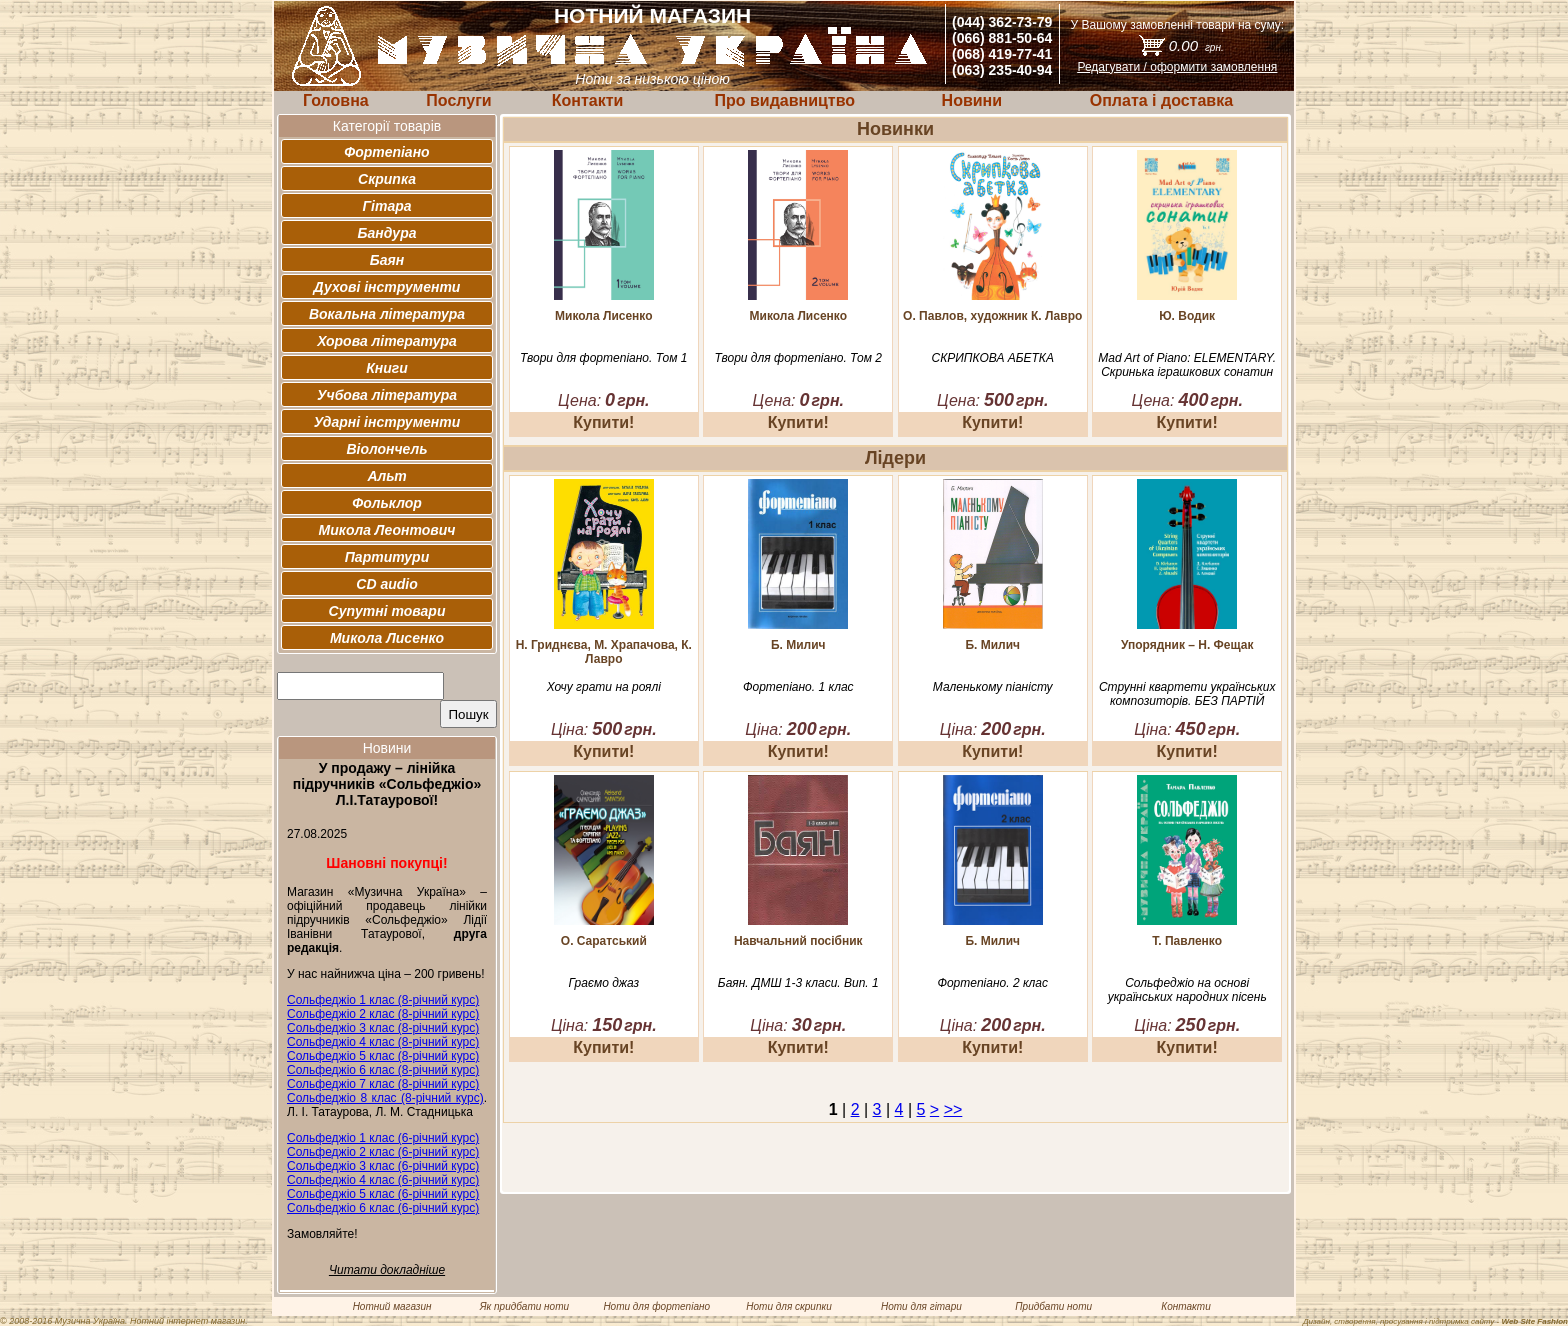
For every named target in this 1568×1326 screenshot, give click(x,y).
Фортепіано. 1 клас (798, 687)
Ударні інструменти (387, 422)
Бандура (387, 233)
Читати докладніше (387, 1270)
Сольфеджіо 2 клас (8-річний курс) (383, 1014)
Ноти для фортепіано (656, 1306)
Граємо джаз (604, 983)
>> (953, 1109)
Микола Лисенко (387, 638)
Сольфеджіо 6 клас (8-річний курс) (383, 1070)
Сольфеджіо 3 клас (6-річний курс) (383, 1166)
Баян (387, 260)
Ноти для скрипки (788, 1306)
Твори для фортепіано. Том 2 (798, 358)
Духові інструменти (387, 287)
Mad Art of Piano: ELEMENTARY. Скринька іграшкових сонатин (1187, 365)
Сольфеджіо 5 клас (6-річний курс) (383, 1194)
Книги (387, 368)
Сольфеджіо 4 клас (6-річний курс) (383, 1180)
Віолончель (386, 449)
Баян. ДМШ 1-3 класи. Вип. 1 (798, 983)
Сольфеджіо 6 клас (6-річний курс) (383, 1208)
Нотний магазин (392, 1306)
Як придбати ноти (524, 1306)
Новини (972, 100)
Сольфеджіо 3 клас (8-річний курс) (383, 1028)
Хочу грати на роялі (604, 687)
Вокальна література (387, 314)
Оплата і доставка (1161, 100)
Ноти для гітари (921, 1306)
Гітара (386, 206)
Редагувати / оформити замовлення (1177, 67)
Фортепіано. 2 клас (992, 983)
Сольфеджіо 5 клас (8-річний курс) (383, 1056)
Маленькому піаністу (993, 687)
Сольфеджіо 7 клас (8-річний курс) (383, 1084)
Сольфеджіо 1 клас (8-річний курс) (383, 1000)
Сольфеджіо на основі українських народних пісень (1187, 990)
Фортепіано (386, 152)
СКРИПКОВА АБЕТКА (992, 358)
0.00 (1196, 45)
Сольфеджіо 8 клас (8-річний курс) (385, 1098)
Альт (386, 476)
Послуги (458, 100)
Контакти (588, 100)
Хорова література (387, 341)
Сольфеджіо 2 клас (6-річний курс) (383, 1152)
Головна (336, 100)
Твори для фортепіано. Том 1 (603, 358)
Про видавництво (784, 100)
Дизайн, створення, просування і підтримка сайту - (1435, 1321)
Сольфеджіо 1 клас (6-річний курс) (383, 1138)
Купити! (603, 422)
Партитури (387, 557)
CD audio (386, 584)
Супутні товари (387, 611)
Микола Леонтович (387, 530)
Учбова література (387, 395)
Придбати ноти (1053, 1306)
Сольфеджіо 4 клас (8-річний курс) (383, 1042)
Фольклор (387, 503)
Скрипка (387, 179)
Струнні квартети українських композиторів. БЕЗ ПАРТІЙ (1187, 694)
